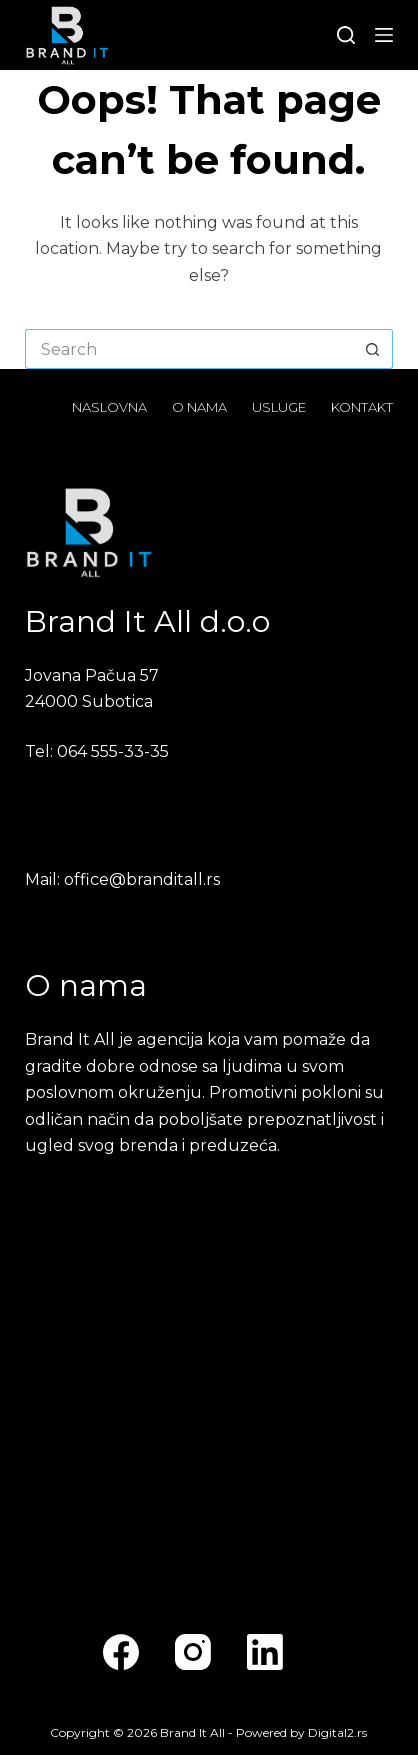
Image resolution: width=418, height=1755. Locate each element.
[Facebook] (121, 1652)
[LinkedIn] (265, 1652)
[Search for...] (189, 349)
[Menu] (384, 35)
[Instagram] (193, 1652)
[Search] (346, 35)
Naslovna (109, 407)
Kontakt (362, 407)
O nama (199, 407)
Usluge (279, 407)
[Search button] (373, 349)
